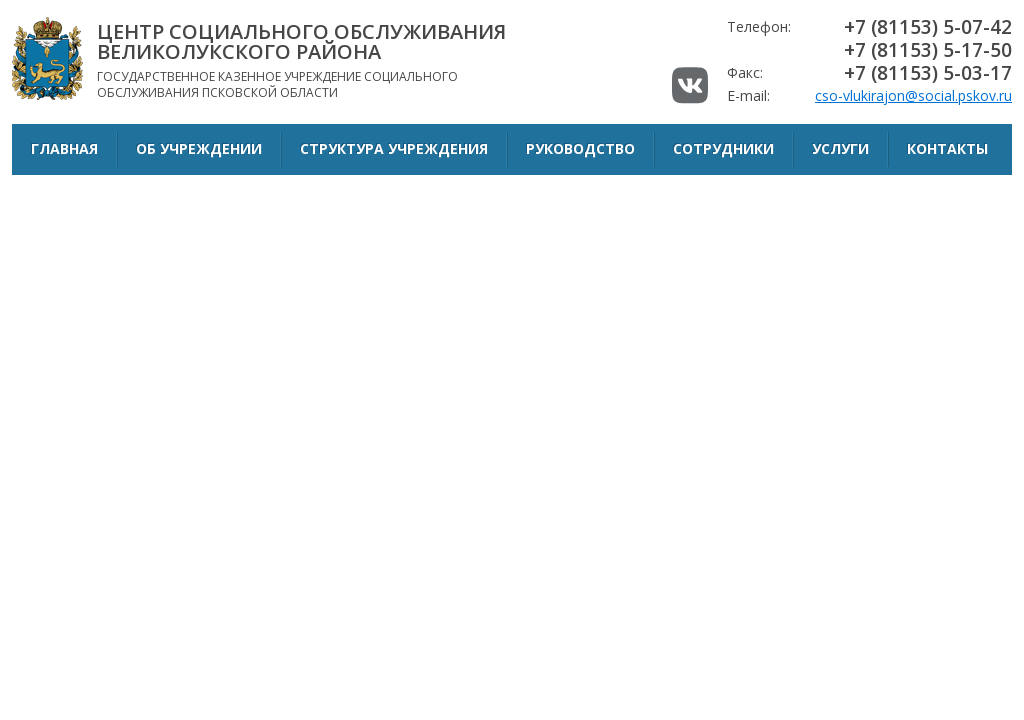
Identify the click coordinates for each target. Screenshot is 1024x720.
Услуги (840, 148)
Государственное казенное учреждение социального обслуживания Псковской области (317, 59)
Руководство (580, 148)
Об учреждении (199, 148)
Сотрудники (723, 148)
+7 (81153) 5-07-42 (928, 27)
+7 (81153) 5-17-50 (928, 50)
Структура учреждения (394, 148)
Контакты (947, 148)
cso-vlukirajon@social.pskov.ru (913, 96)
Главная (64, 148)
